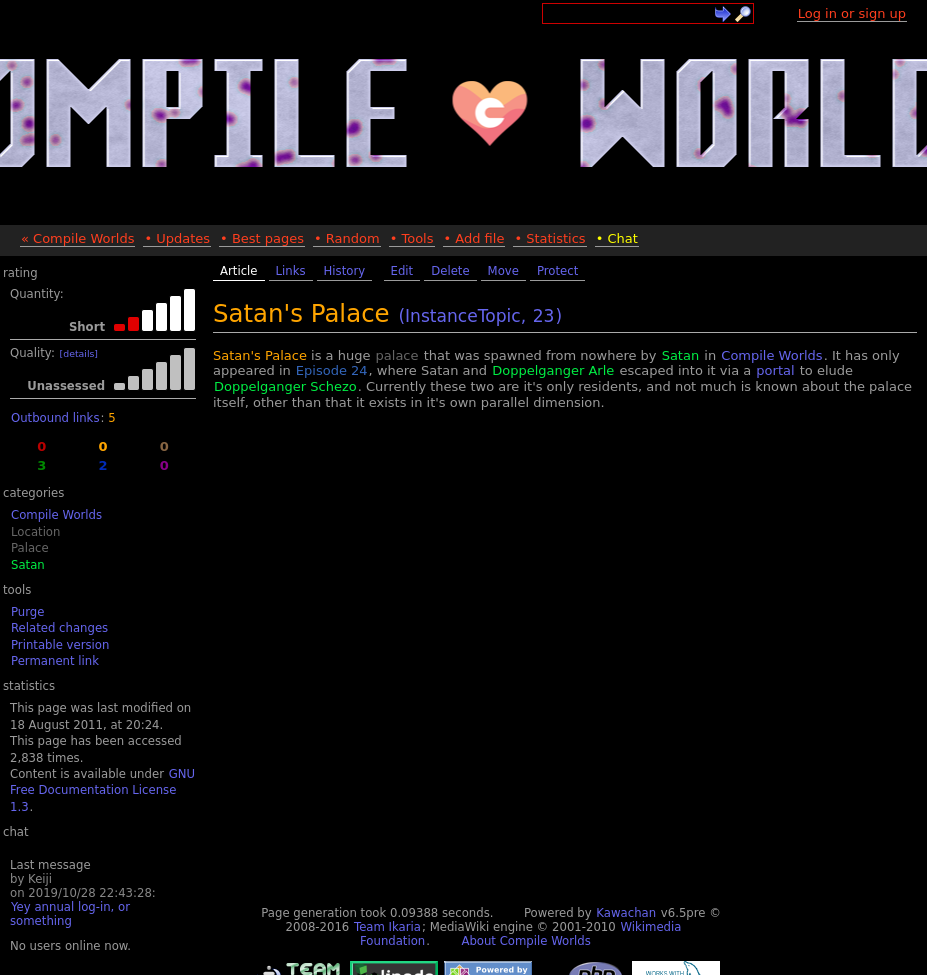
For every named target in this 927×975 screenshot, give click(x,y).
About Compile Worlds (525, 941)
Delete (450, 271)
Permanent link (55, 661)
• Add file (474, 238)
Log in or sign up (852, 13)
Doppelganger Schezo (285, 386)
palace (397, 355)
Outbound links (55, 418)
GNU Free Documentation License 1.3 (102, 790)
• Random (347, 238)
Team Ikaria (387, 927)
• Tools (412, 238)
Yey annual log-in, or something (70, 914)
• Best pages (262, 238)
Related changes (59, 628)
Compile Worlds (56, 515)
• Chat (617, 238)
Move (503, 271)
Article (239, 271)
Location (35, 532)
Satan (28, 565)
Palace (30, 548)
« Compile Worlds (77, 238)
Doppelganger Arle (553, 370)
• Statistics (549, 238)
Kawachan (626, 913)
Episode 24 (332, 370)
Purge (27, 612)
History (345, 271)
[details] (79, 353)
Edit (402, 271)
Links (291, 271)
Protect (557, 271)
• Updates (177, 238)
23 (544, 316)
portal (775, 370)
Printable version (60, 645)
